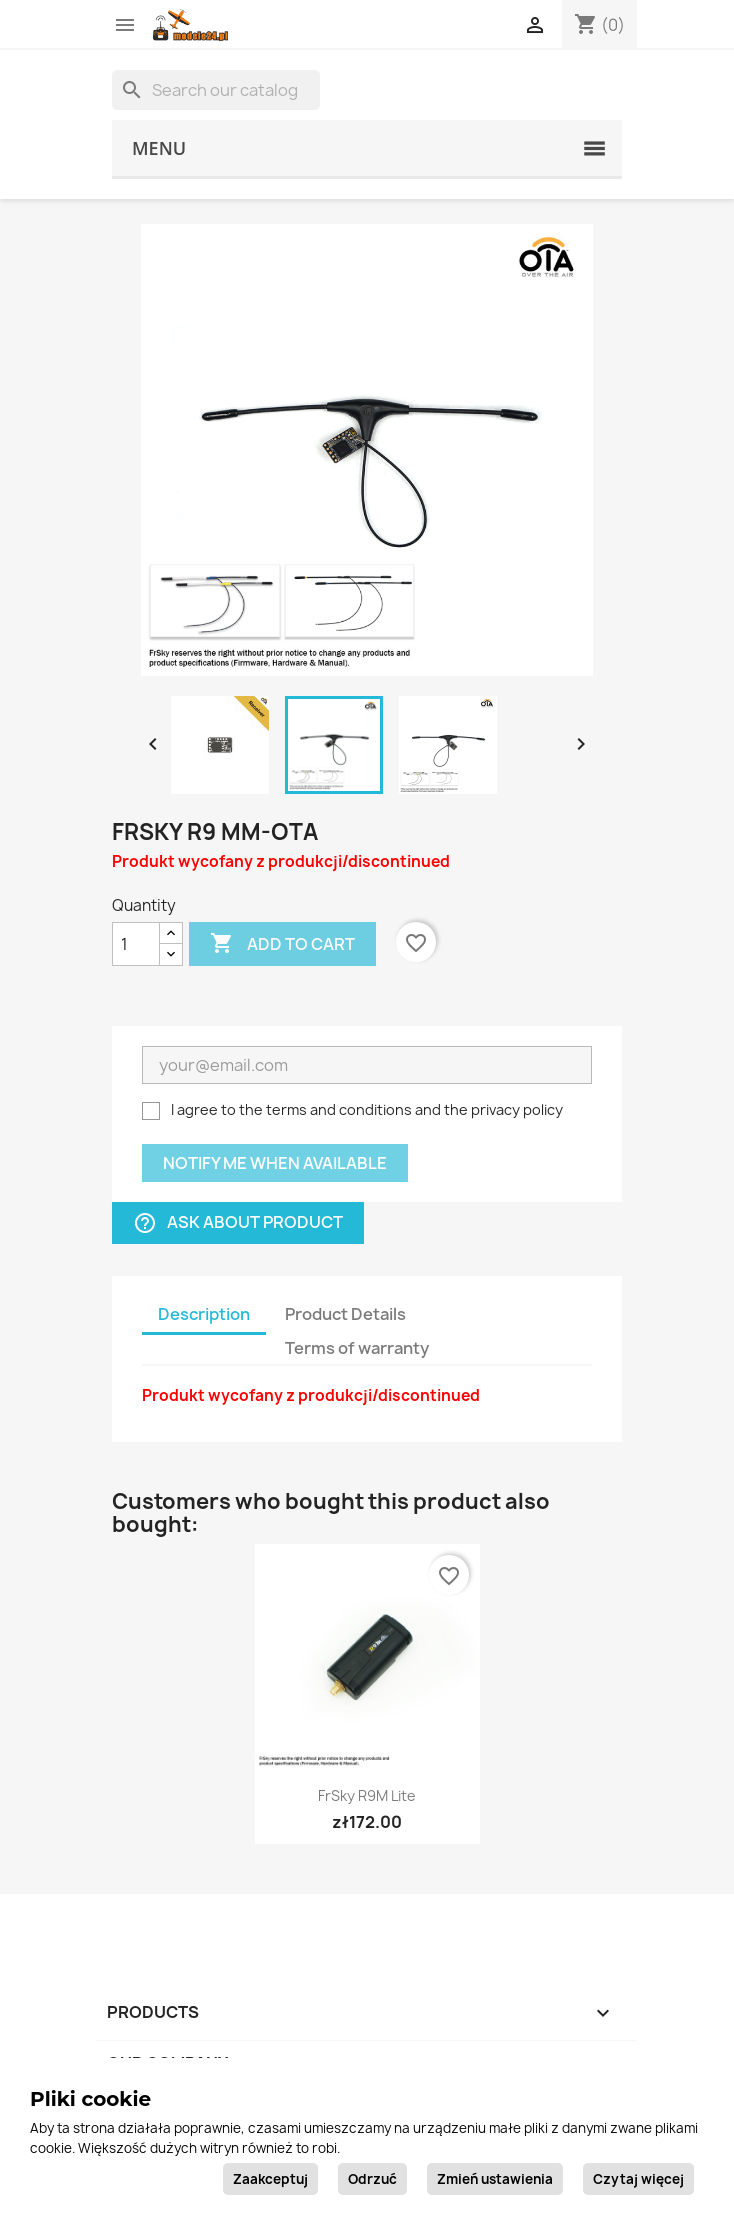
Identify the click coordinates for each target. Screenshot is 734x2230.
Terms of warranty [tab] (357, 1348)
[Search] (216, 90)
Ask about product (238, 1223)
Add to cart (282, 944)
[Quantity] (136, 944)
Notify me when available (275, 1163)
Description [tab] (204, 1314)
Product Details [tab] (345, 1314)
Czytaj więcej (638, 2179)
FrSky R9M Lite (367, 1795)
